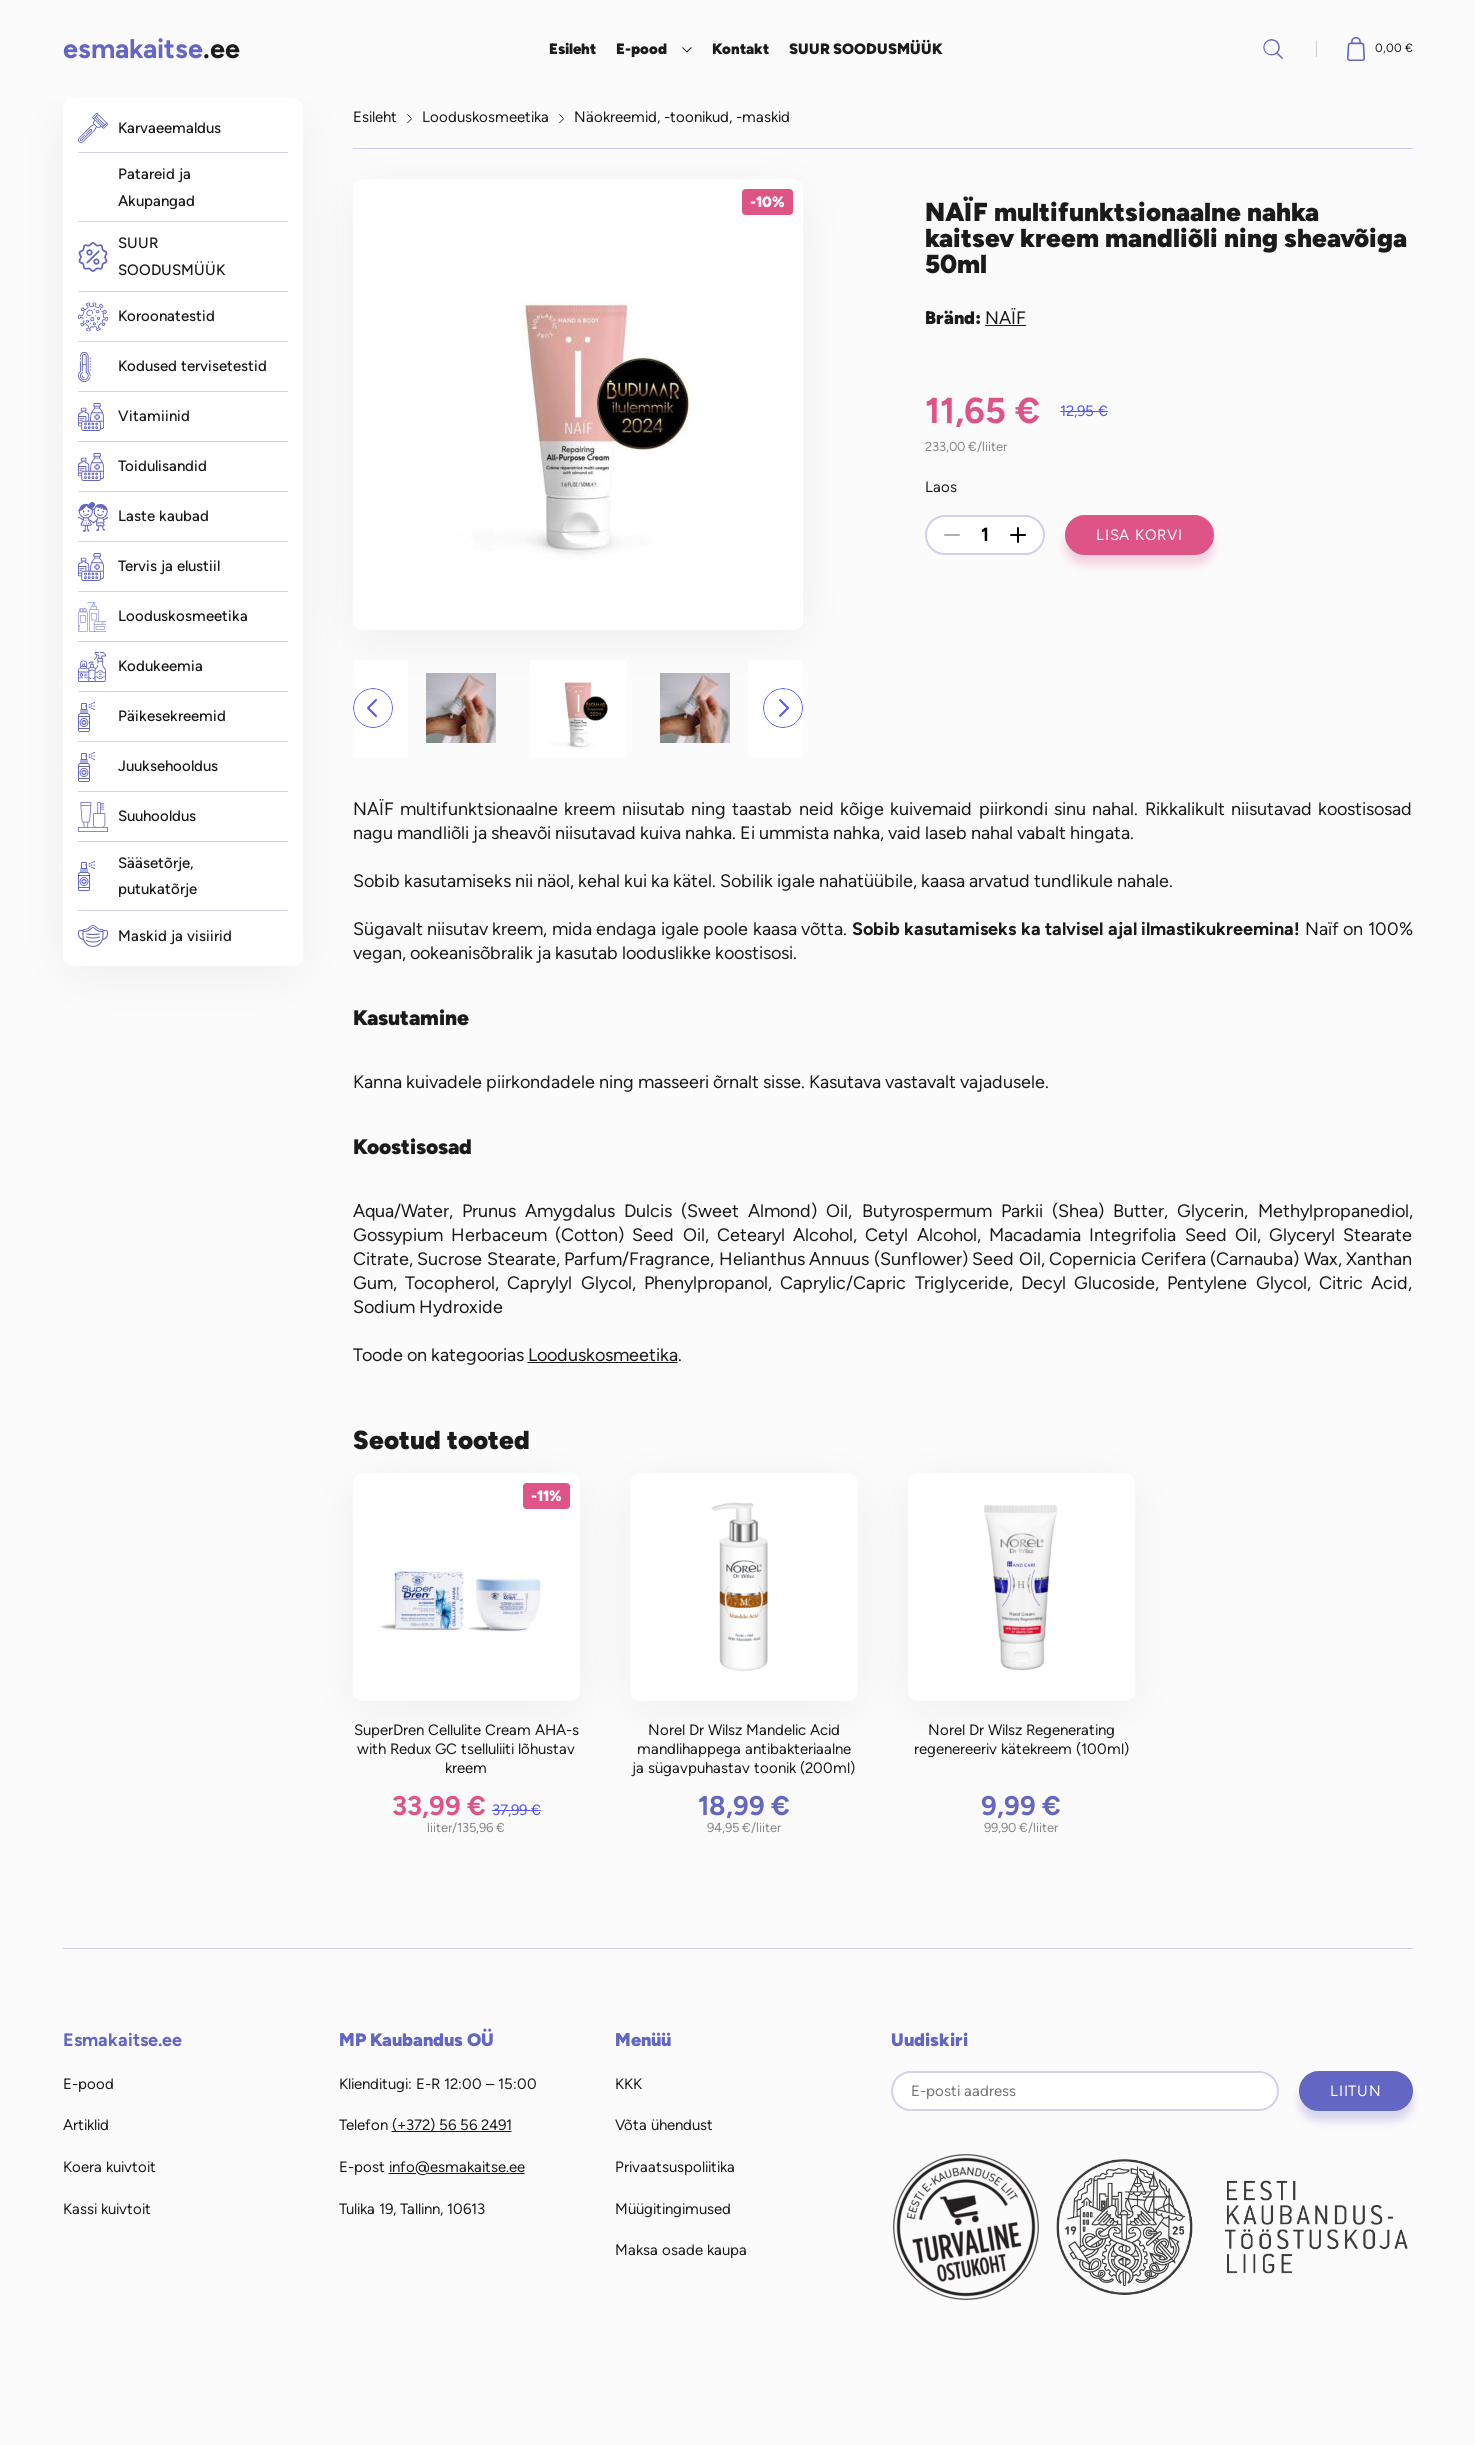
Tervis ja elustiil (149, 567)
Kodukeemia (140, 667)
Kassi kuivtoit (107, 2209)
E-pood (641, 49)
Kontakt (740, 49)
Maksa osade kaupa (681, 2250)
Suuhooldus (137, 817)
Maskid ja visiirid (155, 936)
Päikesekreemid (152, 717)
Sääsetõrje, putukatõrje (137, 876)
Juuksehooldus (148, 767)
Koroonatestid (146, 316)
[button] (373, 708)
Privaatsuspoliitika (675, 2167)
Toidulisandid (142, 467)
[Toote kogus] (985, 535)
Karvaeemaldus (149, 128)
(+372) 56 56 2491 (452, 2125)
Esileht (572, 49)
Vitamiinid (134, 417)
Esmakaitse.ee (122, 2040)
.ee (151, 48)
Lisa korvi (1139, 535)
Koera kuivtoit (109, 2167)
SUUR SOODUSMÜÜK (866, 49)
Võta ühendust (664, 2125)
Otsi (1273, 49)
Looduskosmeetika (163, 617)
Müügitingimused (673, 2209)
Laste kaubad (143, 517)
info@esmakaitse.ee (457, 2167)
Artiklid (86, 2125)
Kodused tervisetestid (172, 367)
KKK (628, 2084)
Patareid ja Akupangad (156, 187)
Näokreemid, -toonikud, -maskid (682, 117)
